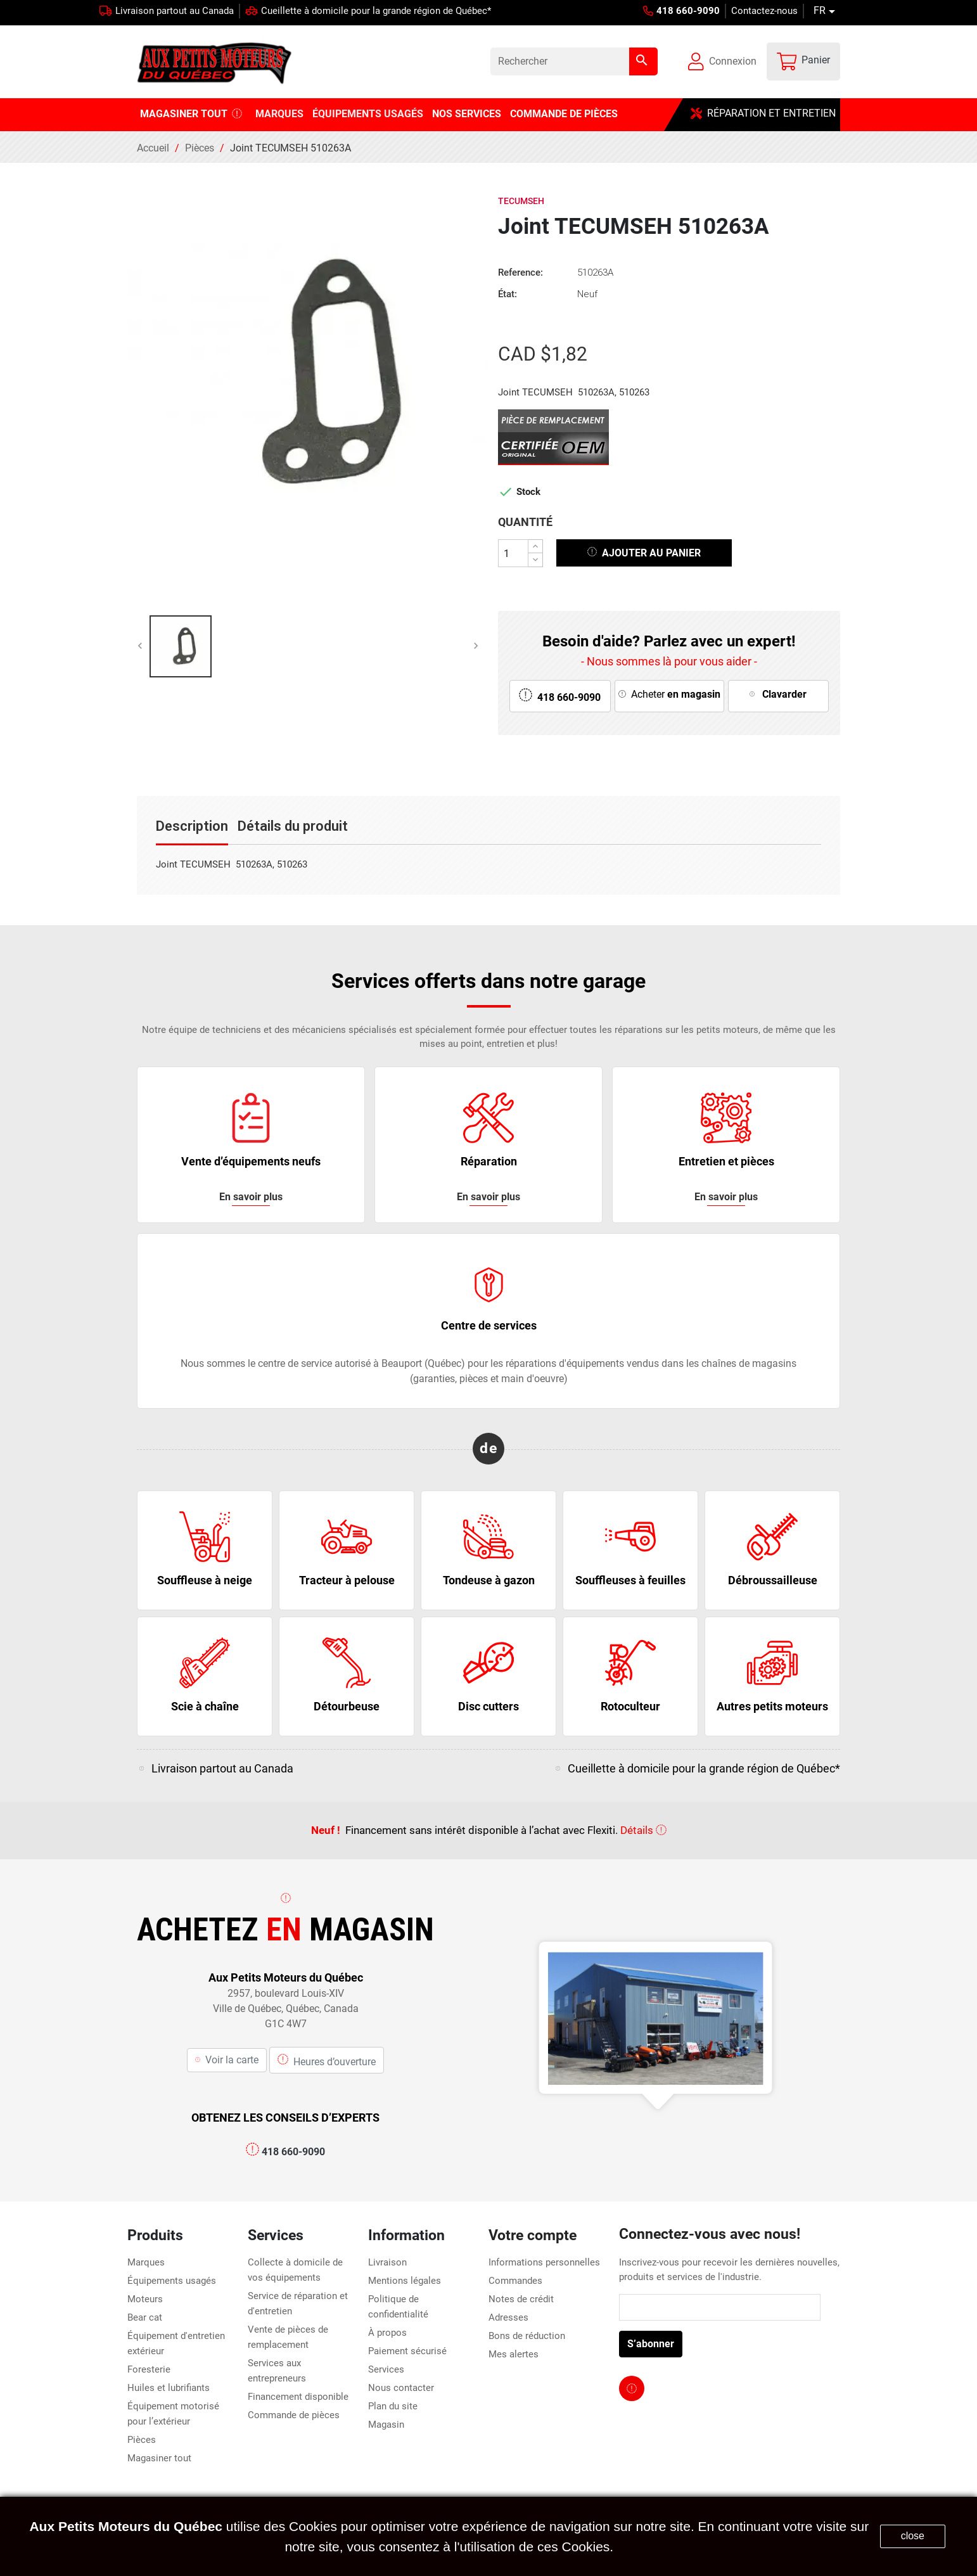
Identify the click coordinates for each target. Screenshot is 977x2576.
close (912, 2535)
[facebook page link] (631, 2388)
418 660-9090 (285, 2152)
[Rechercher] (574, 61)
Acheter (669, 694)
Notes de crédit (521, 2299)
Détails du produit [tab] (293, 826)
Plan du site (393, 2406)
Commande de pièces (294, 2415)
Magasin (386, 2424)
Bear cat (144, 2317)
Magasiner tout (159, 2458)
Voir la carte (227, 2060)
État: (507, 294)
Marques (146, 2262)
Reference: (520, 272)
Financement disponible (298, 2396)
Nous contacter (401, 2387)
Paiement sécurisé (407, 2351)
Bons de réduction (526, 2336)
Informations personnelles (544, 2262)
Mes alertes (513, 2354)
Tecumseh (521, 201)
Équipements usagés (171, 2280)
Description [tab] (192, 826)
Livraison (387, 2262)
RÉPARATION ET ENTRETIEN (763, 113)
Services (386, 2369)
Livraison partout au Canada (174, 10)
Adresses (508, 2317)
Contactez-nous (764, 10)
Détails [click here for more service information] (643, 1830)
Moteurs (145, 2299)
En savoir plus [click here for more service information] (251, 1197)
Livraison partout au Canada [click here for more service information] (222, 1768)
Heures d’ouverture (327, 2059)
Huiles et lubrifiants (168, 2387)
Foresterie (148, 2369)
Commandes (515, 2280)
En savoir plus (726, 1197)
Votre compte (532, 2235)
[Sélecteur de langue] (827, 11)
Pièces (141, 2439)
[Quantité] (513, 553)
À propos (387, 2332)
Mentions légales (404, 2280)
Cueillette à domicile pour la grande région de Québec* (376, 10)
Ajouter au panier (644, 552)
